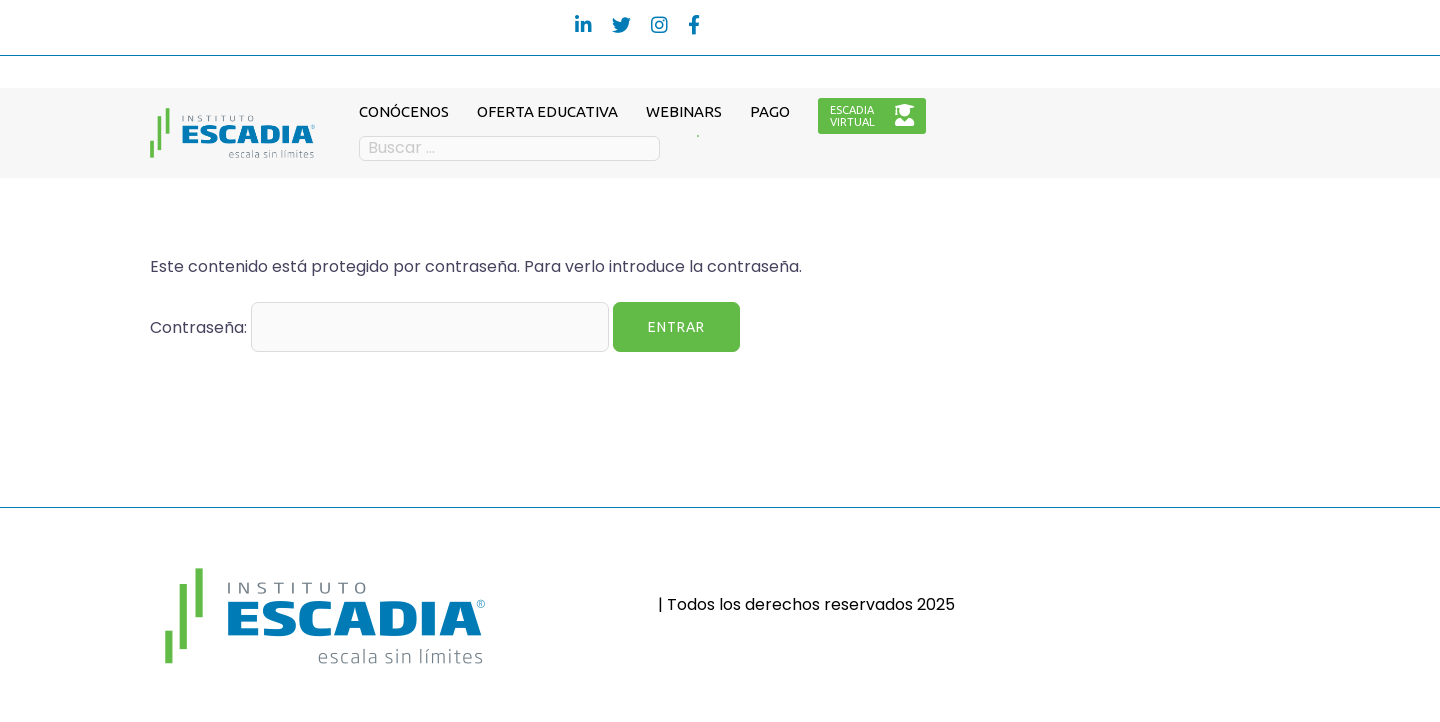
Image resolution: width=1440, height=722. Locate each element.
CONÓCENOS (404, 111)
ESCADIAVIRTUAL (872, 116)
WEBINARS (684, 111)
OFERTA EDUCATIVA (547, 111)
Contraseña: (379, 327)
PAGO (770, 111)
